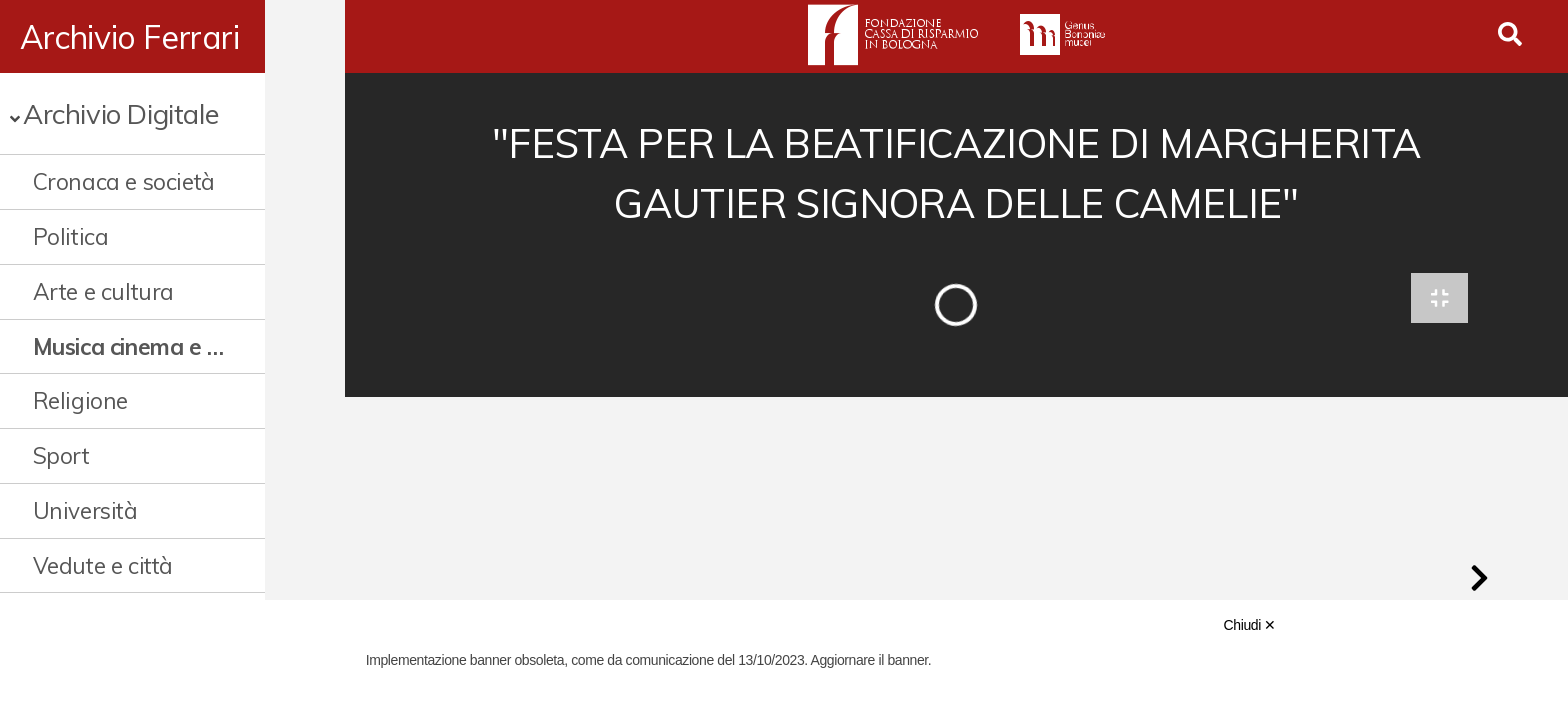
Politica (71, 236)
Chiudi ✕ (1250, 625)
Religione (80, 400)
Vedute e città (103, 565)
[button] (1479, 584)
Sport (61, 455)
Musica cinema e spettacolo (167, 346)
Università (85, 510)
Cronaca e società (124, 181)
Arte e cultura (103, 291)
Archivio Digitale (120, 113)
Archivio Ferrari (130, 37)
